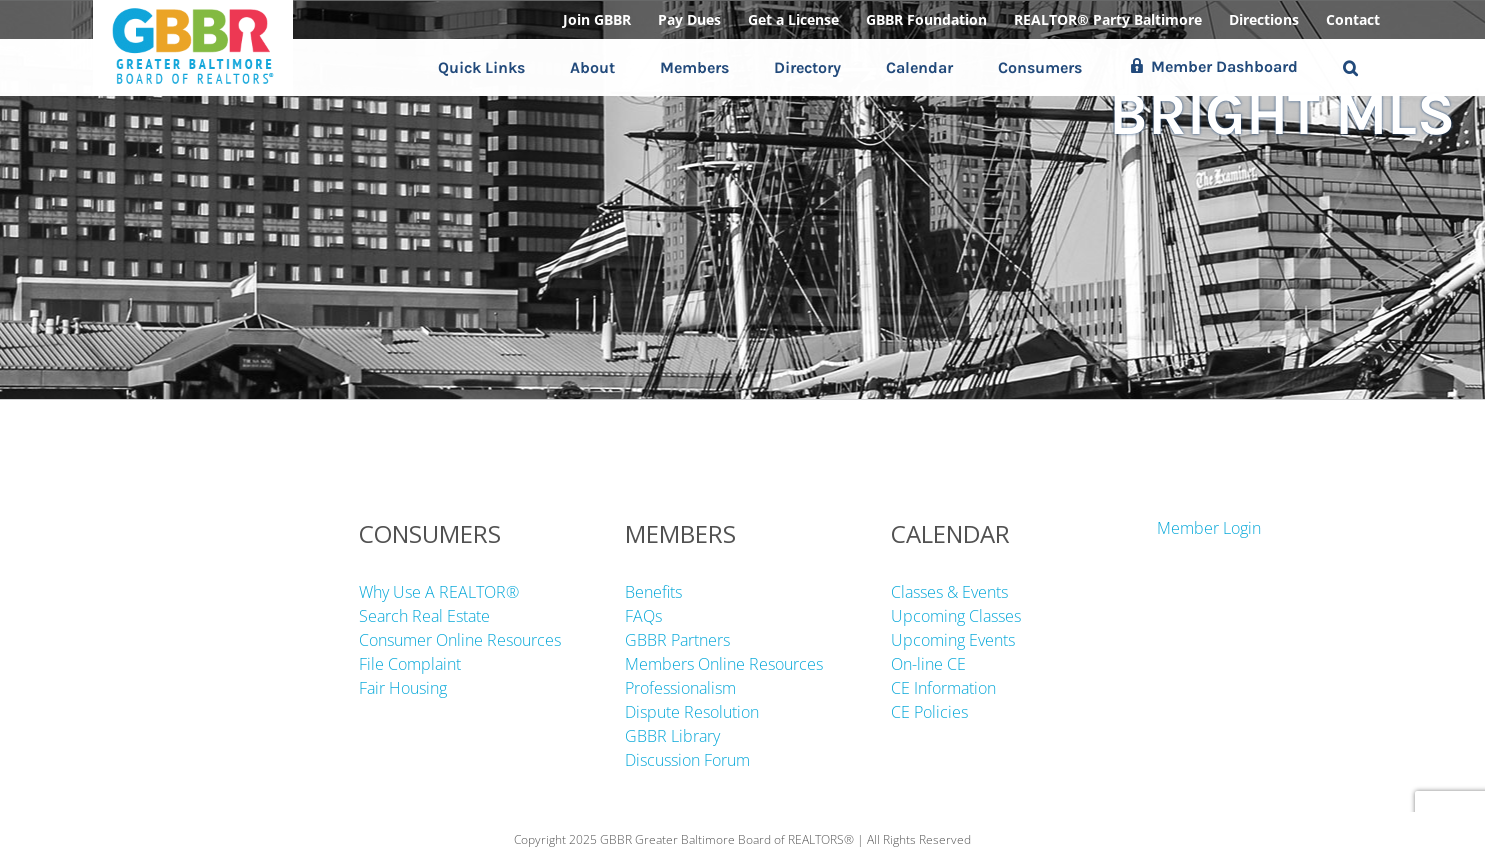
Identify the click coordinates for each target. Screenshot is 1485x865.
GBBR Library (672, 736)
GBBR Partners (677, 640)
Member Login (1209, 528)
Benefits (653, 592)
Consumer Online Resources (460, 640)
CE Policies (929, 712)
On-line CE (928, 664)
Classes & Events (949, 592)
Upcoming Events (953, 640)
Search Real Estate (424, 616)
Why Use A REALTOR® (439, 592)
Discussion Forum (687, 760)
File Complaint (410, 664)
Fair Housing (403, 688)
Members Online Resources (724, 664)
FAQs (643, 616)
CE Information (943, 688)
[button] (1350, 67)
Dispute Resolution (692, 712)
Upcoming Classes (956, 616)
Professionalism (680, 688)
